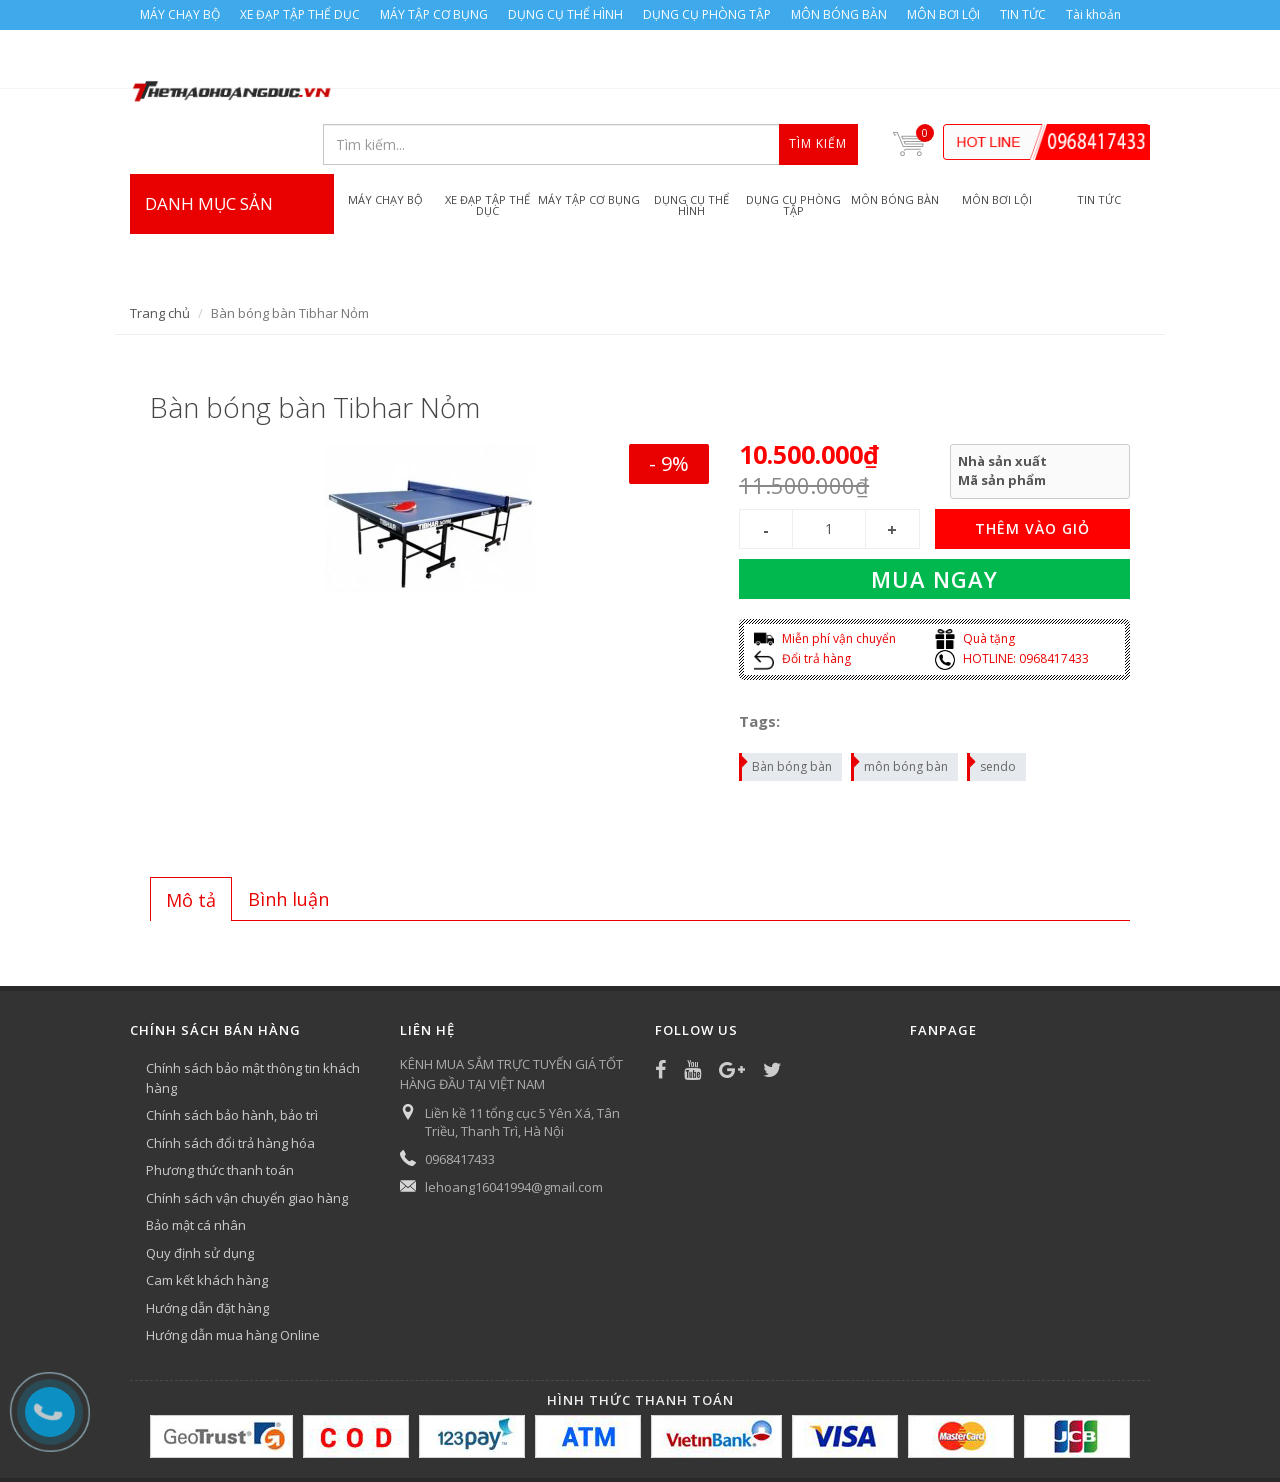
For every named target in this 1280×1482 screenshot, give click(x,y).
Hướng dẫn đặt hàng (207, 1248)
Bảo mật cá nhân (196, 1165)
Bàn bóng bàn (786, 704)
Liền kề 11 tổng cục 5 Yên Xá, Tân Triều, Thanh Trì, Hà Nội (522, 1062)
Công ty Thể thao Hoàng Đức (337, 1438)
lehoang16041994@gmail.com (514, 1127)
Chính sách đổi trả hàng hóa (230, 1083)
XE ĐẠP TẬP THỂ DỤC (300, 14)
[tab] (191, 839)
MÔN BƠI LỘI (943, 14)
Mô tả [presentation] (191, 840)
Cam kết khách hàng (207, 1220)
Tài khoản (1093, 14)
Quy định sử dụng (200, 1193)
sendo (992, 704)
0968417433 (460, 1099)
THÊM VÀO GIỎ (1032, 468)
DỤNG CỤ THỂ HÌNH (565, 14)
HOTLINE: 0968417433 (1012, 598)
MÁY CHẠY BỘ (180, 14)
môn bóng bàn (900, 704)
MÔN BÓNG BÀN (839, 14)
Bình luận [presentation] (288, 839)
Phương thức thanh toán (220, 1110)
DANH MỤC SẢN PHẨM (232, 183)
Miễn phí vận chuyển (825, 578)
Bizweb (529, 1438)
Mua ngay (934, 519)
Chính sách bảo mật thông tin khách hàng (253, 1018)
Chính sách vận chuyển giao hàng (247, 1138)
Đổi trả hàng (802, 598)
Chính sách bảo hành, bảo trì (232, 1055)
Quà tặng (975, 578)
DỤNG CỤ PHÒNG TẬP (707, 14)
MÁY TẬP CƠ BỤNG (434, 14)
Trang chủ (160, 253)
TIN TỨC (1023, 14)
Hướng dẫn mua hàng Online (233, 1275)
